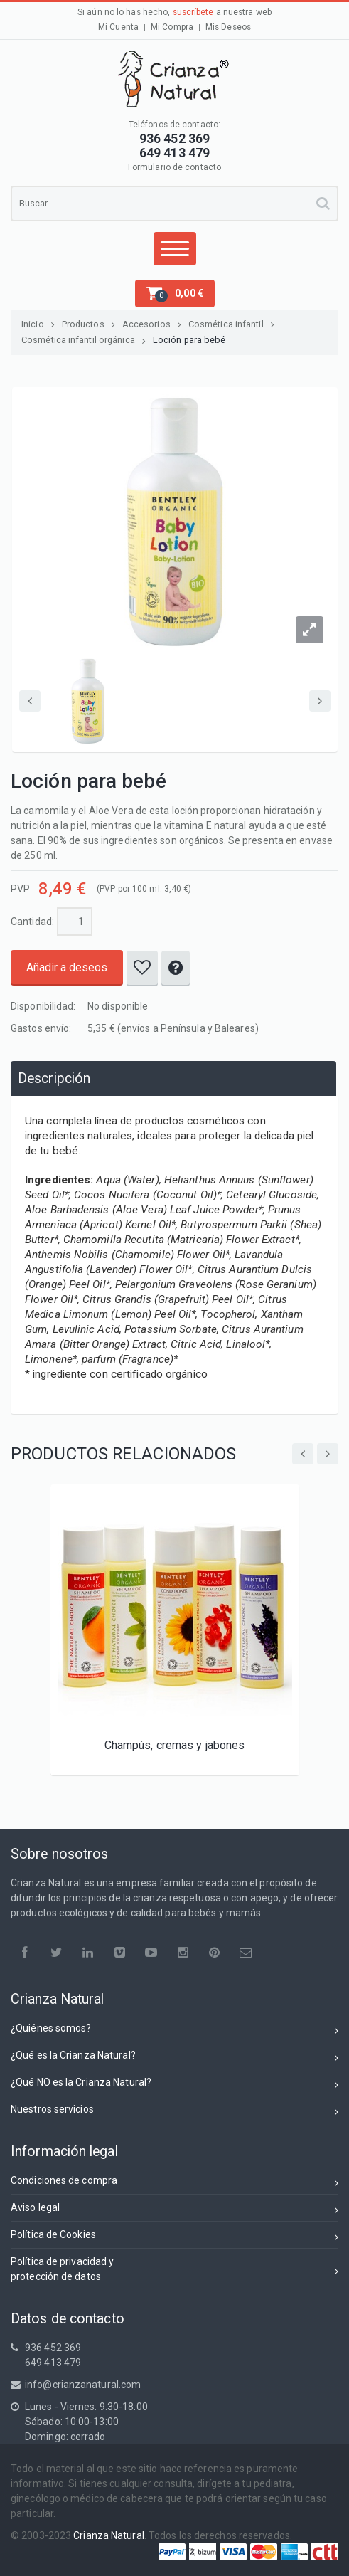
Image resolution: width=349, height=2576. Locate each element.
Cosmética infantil (231, 324)
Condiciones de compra (174, 2183)
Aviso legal (174, 2210)
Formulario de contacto (174, 167)
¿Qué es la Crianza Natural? (174, 2057)
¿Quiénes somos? (174, 2030)
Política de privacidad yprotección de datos (174, 2269)
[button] (175, 293)
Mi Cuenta (118, 27)
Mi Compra (172, 27)
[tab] (173, 1078)
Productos (88, 324)
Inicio (38, 324)
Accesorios (151, 324)
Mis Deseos (228, 27)
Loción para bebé (189, 339)
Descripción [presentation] (54, 1078)
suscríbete (193, 12)
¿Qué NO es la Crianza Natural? (174, 2084)
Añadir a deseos (66, 967)
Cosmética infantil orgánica (83, 339)
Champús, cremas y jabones (174, 1745)
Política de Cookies (174, 2237)
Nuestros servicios (174, 2111)
